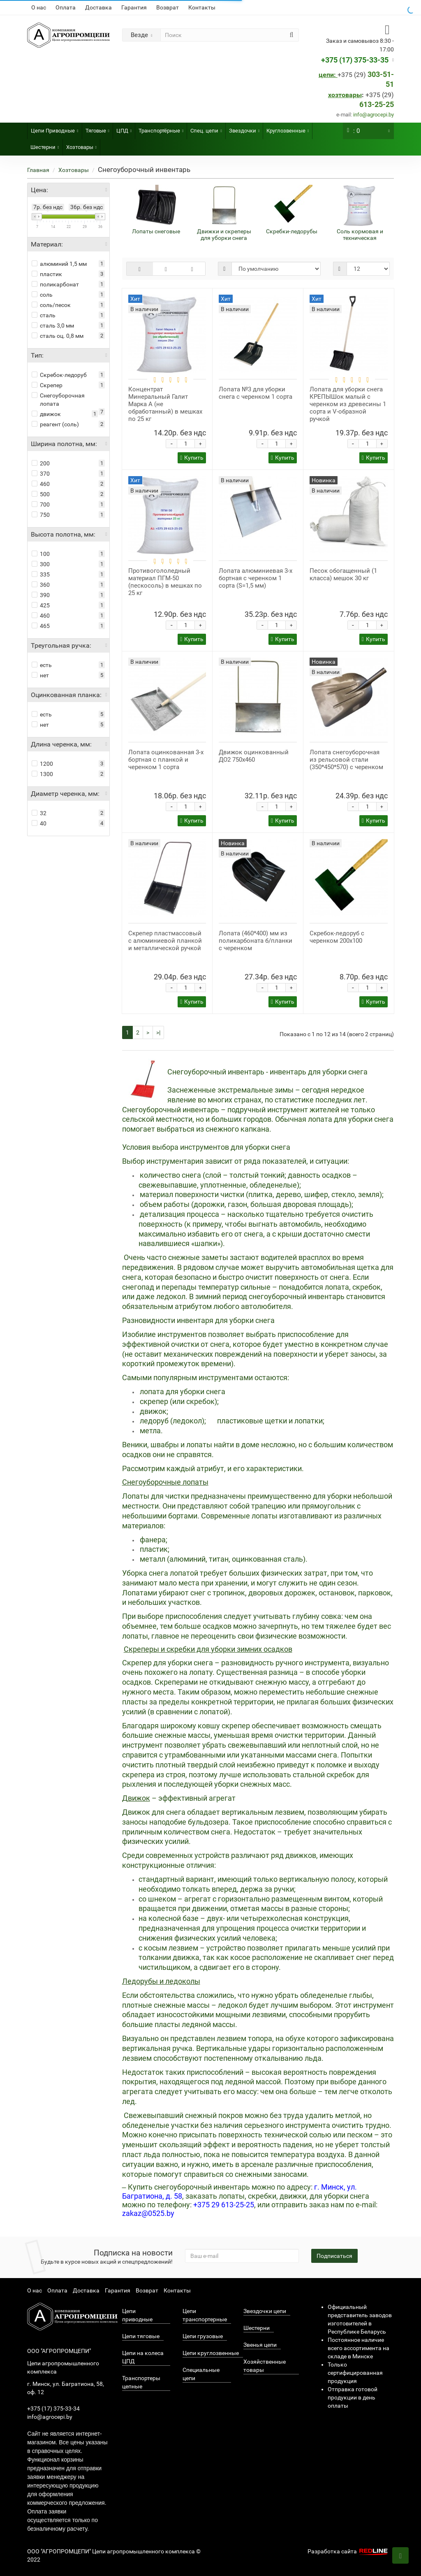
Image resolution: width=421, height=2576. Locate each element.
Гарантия (134, 7)
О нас (38, 7)
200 (41, 463)
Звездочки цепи (264, 2311)
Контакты (201, 7)
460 (41, 484)
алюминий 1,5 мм (59, 263)
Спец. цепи (206, 128)
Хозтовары (81, 144)
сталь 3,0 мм (53, 325)
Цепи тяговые (141, 2336)
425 (41, 605)
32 (39, 813)
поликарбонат (55, 284)
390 (41, 595)
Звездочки (244, 128)
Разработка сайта (349, 2551)
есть (42, 665)
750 (41, 514)
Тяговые (97, 128)
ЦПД (124, 128)
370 (41, 473)
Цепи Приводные (54, 128)
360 (41, 584)
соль (42, 294)
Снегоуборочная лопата (58, 399)
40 (39, 823)
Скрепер (47, 385)
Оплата (66, 7)
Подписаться (334, 2256)
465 (41, 626)
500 (41, 494)
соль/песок (51, 305)
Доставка (98, 7)
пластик (47, 274)
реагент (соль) (55, 424)
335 (41, 574)
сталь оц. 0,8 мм (57, 335)
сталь (44, 315)
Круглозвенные (287, 128)
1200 (42, 763)
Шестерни (44, 144)
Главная (38, 170)
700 (41, 504)
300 (41, 564)
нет (40, 675)
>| (158, 1032)
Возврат (167, 7)
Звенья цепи (260, 2344)
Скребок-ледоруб (59, 375)
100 (41, 554)
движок (46, 414)
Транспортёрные (161, 128)
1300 (42, 774)
